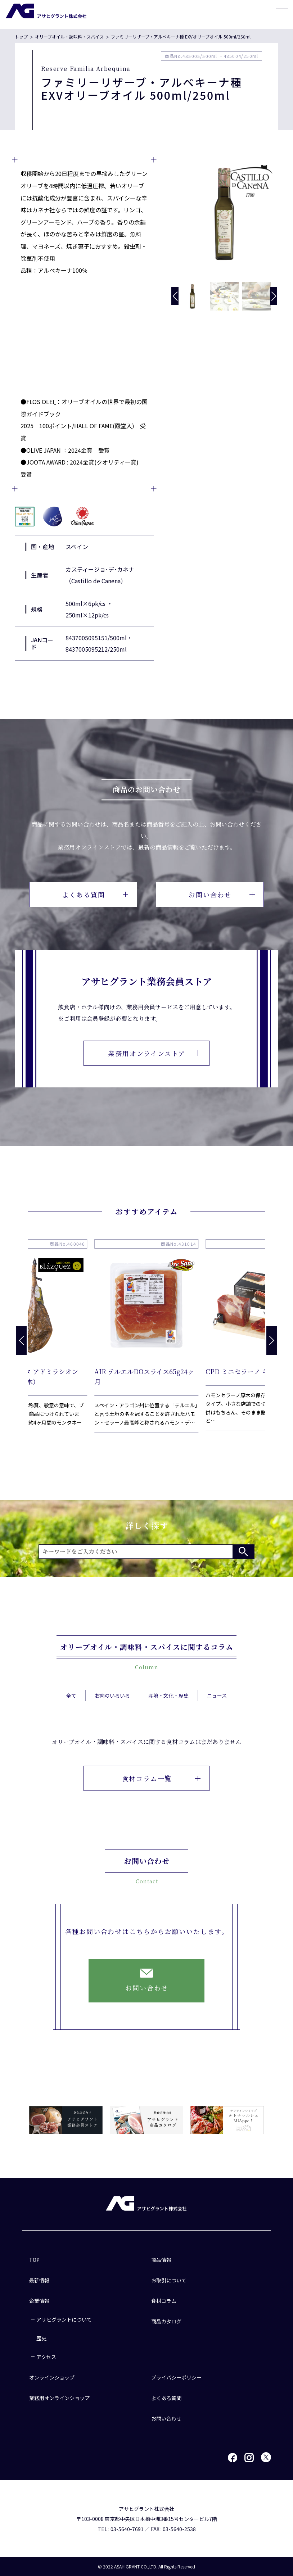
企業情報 (39, 2300)
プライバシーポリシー (176, 2377)
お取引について (168, 2280)
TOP (34, 2259)
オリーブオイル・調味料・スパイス (69, 36)
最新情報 (39, 2280)
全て (71, 1712)
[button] (273, 296)
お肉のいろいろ (112, 1712)
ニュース (217, 1712)
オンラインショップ (52, 2377)
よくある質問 (95, 894)
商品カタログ (166, 2321)
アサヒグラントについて (64, 2319)
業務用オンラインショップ (59, 2397)
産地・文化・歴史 (168, 1712)
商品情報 (161, 2259)
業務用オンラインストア (154, 1053)
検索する (243, 1551)
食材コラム (163, 2300)
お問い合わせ (221, 894)
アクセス (46, 2356)
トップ (21, 36)
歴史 (41, 2338)
